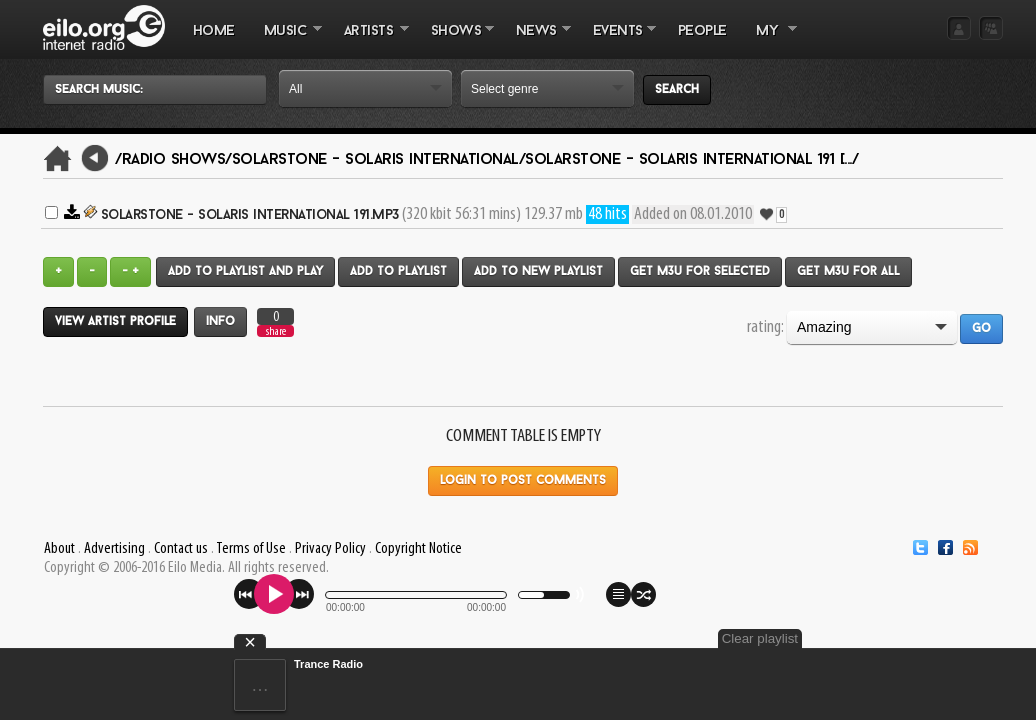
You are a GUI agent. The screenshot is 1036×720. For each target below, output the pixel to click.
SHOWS (455, 41)
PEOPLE (702, 31)
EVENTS (617, 41)
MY (769, 41)
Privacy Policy (330, 549)
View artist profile (115, 322)
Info (220, 322)
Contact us (181, 549)
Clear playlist (956, 638)
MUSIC (285, 41)
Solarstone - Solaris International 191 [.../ (691, 160)
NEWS (536, 41)
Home (214, 31)
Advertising (114, 549)
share (276, 331)
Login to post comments (523, 481)
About (59, 549)
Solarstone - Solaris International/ (379, 160)
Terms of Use (251, 549)
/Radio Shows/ (173, 160)
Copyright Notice (418, 549)
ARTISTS (369, 41)
